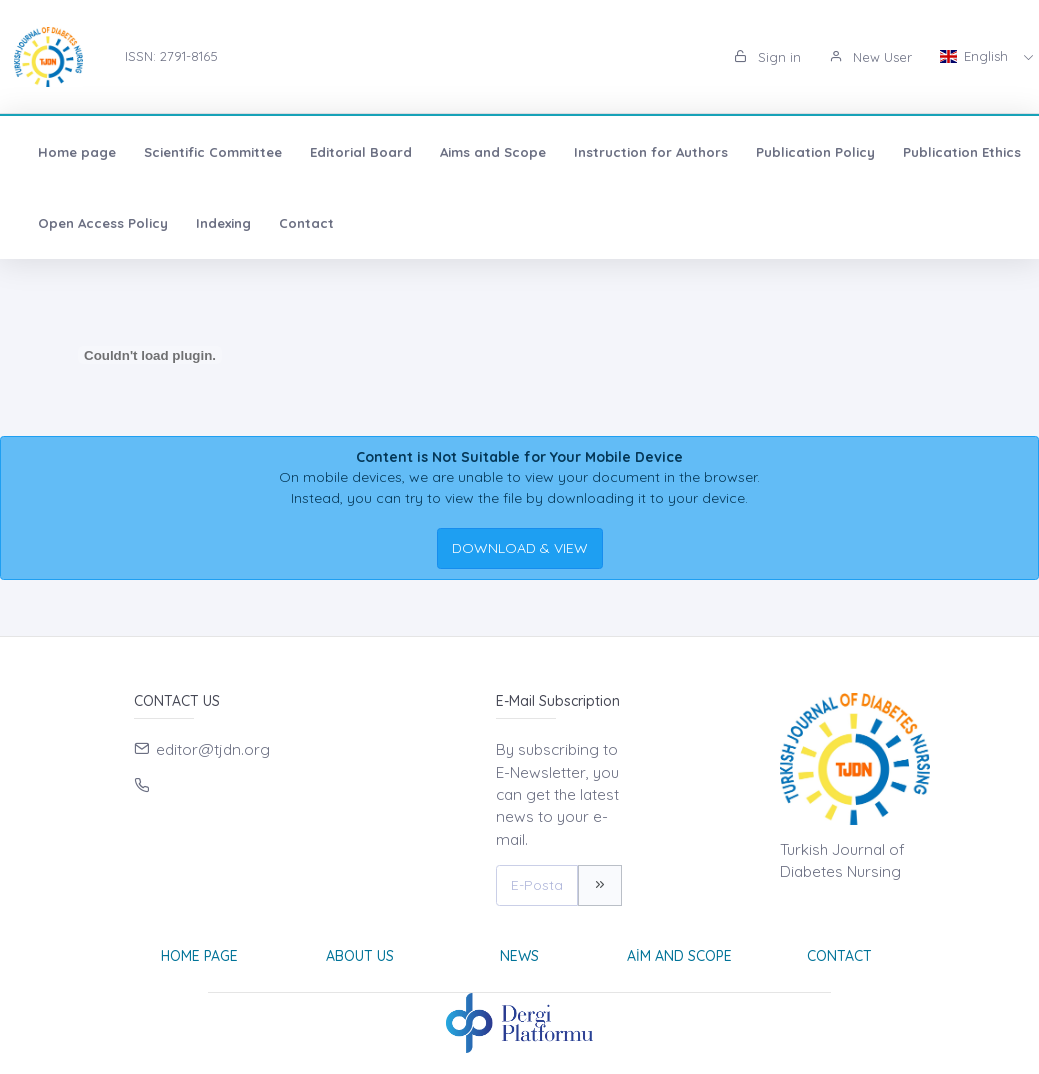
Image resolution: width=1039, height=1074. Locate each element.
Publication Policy (815, 152)
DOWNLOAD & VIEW (520, 548)
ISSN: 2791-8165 (171, 56)
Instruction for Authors (651, 152)
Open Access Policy (103, 223)
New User (870, 57)
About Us (360, 956)
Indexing (223, 223)
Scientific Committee (213, 152)
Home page (77, 152)
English (976, 56)
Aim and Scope (679, 956)
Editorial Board (361, 152)
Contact (306, 223)
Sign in (767, 57)
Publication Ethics (962, 152)
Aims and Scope (493, 152)
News (519, 956)
